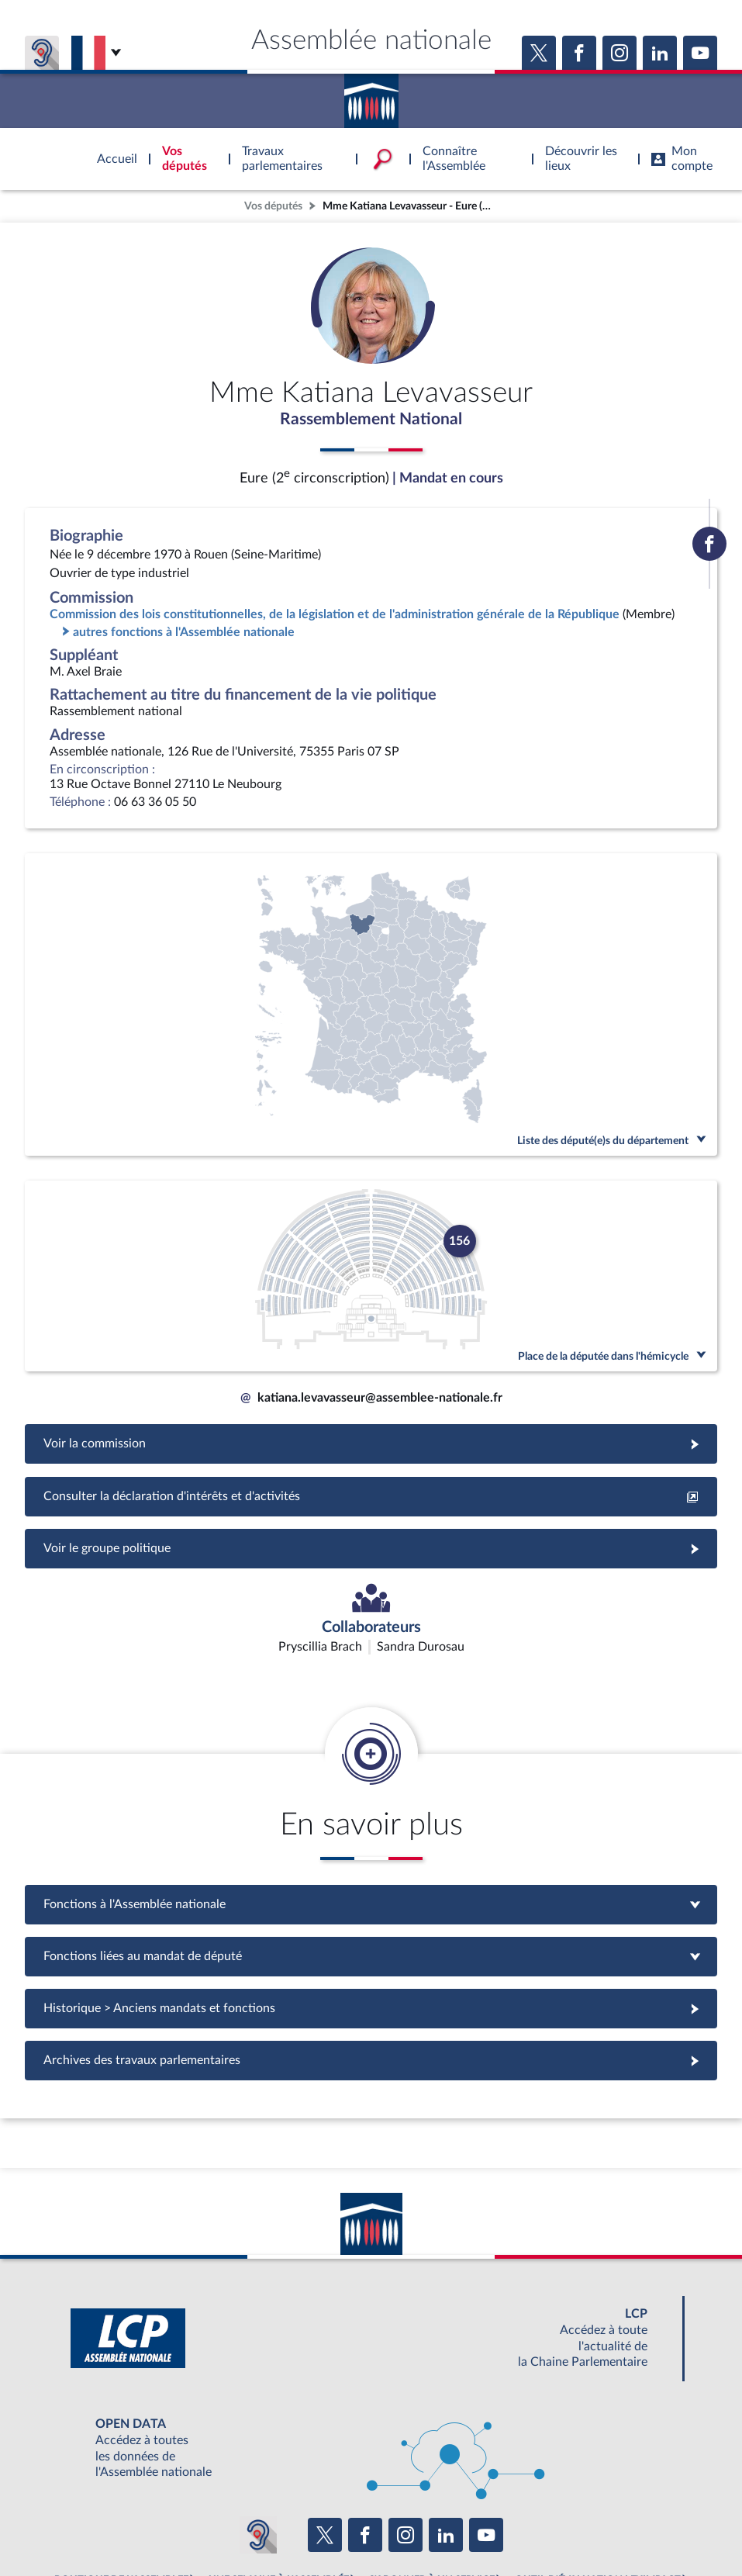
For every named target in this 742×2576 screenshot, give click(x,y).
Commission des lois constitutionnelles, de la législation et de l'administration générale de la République (334, 617)
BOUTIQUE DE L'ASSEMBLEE (121, 2491)
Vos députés (273, 206)
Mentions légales (159, 2525)
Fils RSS (509, 2525)
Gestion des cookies (577, 2525)
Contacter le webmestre (431, 2525)
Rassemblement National (371, 421)
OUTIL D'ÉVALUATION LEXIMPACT (598, 2491)
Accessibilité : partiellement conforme (287, 2525)
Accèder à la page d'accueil (371, 95)
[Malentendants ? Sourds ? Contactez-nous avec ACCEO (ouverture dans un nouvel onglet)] (258, 2445)
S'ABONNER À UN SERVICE (432, 2491)
